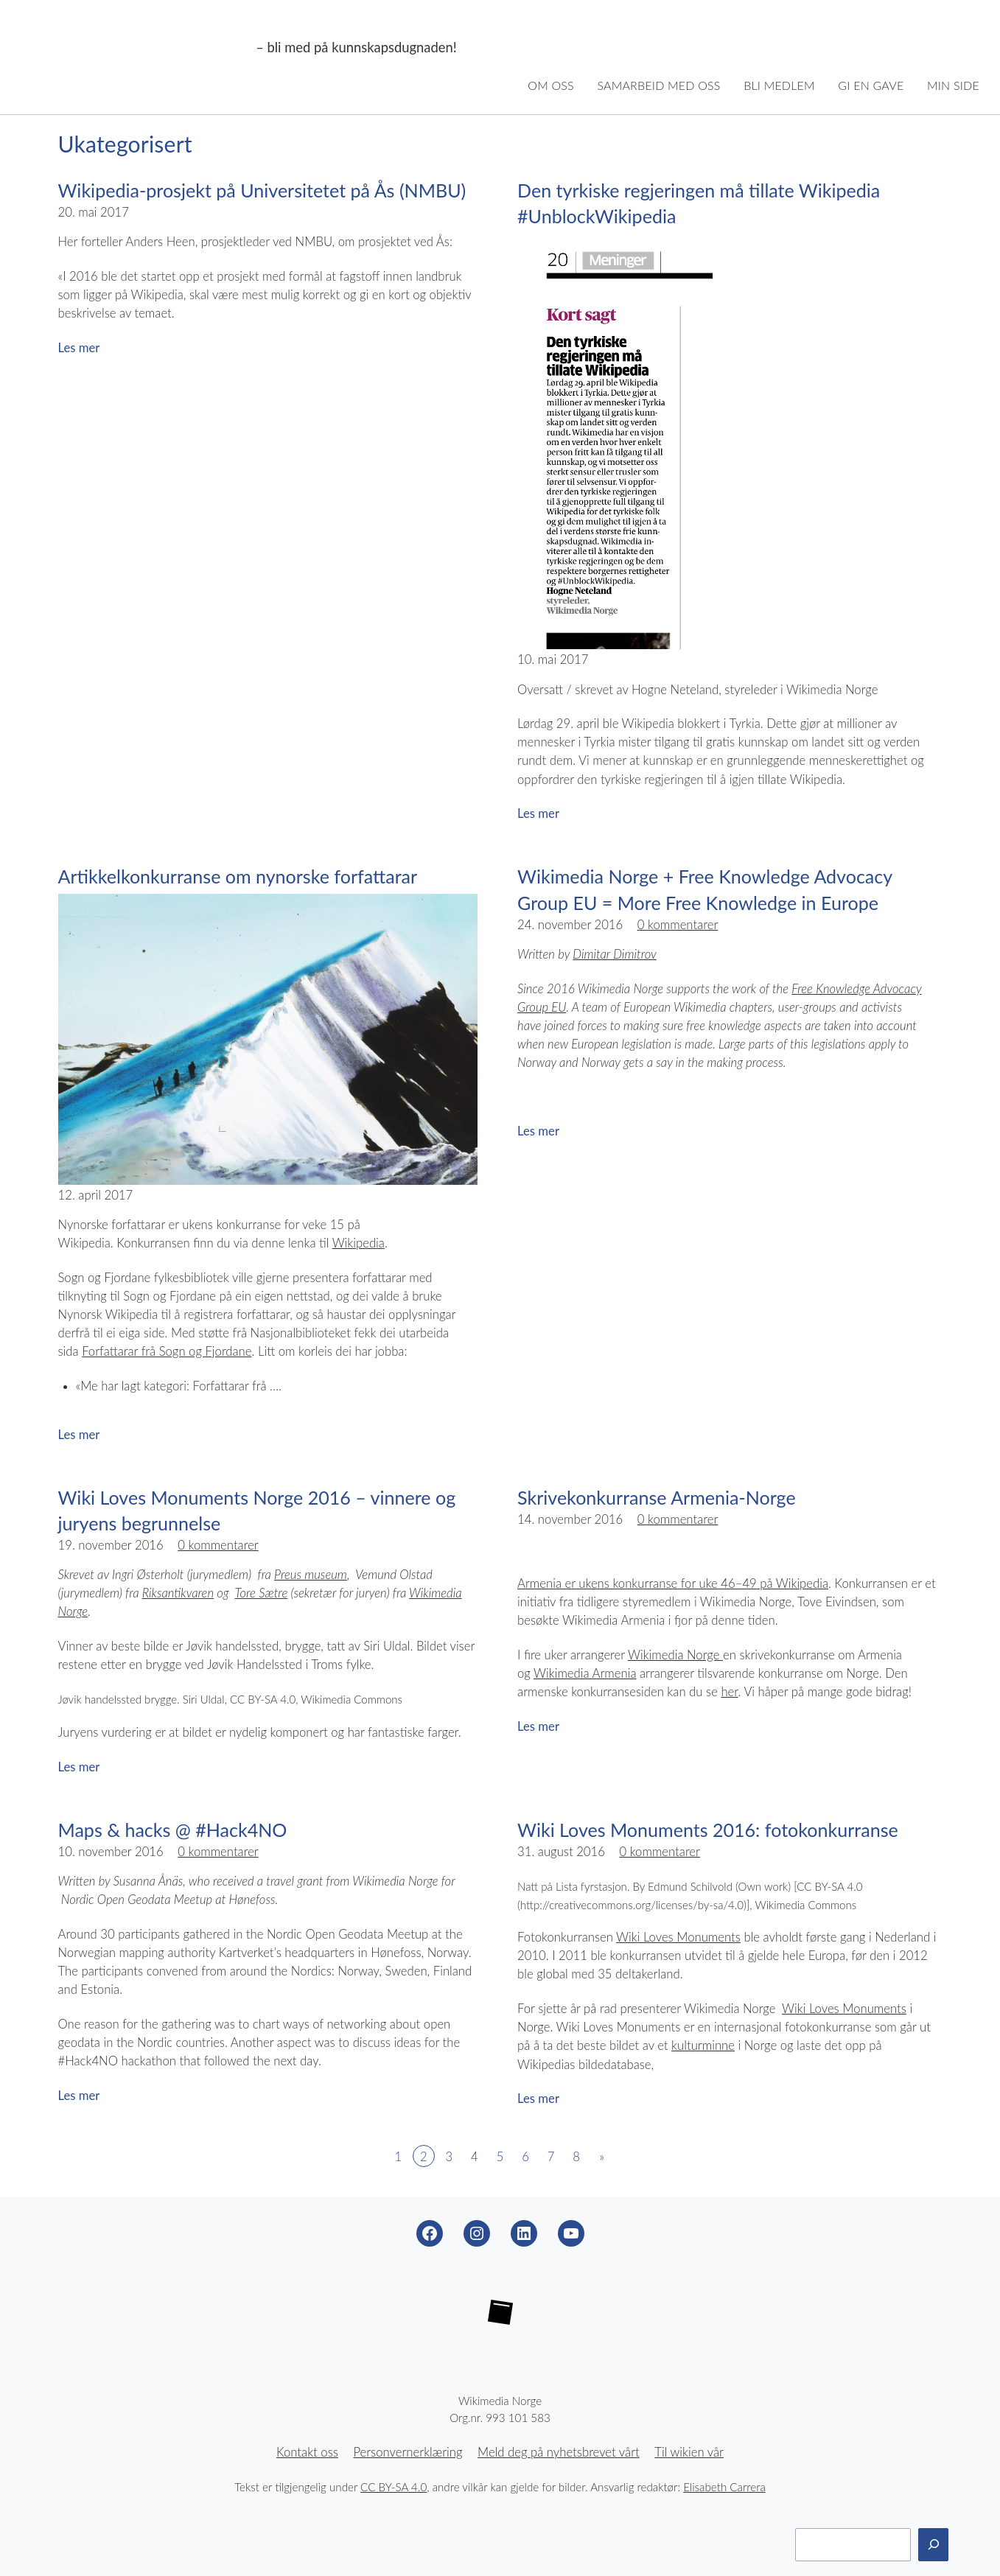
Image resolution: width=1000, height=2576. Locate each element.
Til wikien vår (689, 2452)
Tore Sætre (260, 1593)
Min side (953, 85)
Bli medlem (779, 85)
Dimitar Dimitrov (615, 954)
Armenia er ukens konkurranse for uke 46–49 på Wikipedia (672, 1583)
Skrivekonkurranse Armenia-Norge (656, 1497)
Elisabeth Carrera (724, 2486)
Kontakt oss (307, 2452)
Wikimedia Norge (135, 48)
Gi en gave (870, 85)
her (729, 1691)
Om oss (551, 85)
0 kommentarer (677, 924)
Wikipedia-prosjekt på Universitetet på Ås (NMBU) (262, 190)
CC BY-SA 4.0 (393, 2486)
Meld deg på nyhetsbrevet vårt (559, 2452)
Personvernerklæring (407, 2452)
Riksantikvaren (178, 1593)
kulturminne (703, 2045)
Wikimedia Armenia (585, 1673)
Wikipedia (358, 1243)
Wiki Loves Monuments (678, 1937)
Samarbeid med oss (658, 85)
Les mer (79, 347)
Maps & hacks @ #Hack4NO (172, 1830)
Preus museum (310, 1574)
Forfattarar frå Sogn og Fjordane (166, 1351)
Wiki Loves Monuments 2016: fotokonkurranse (707, 1830)
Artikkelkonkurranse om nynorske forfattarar (238, 876)
